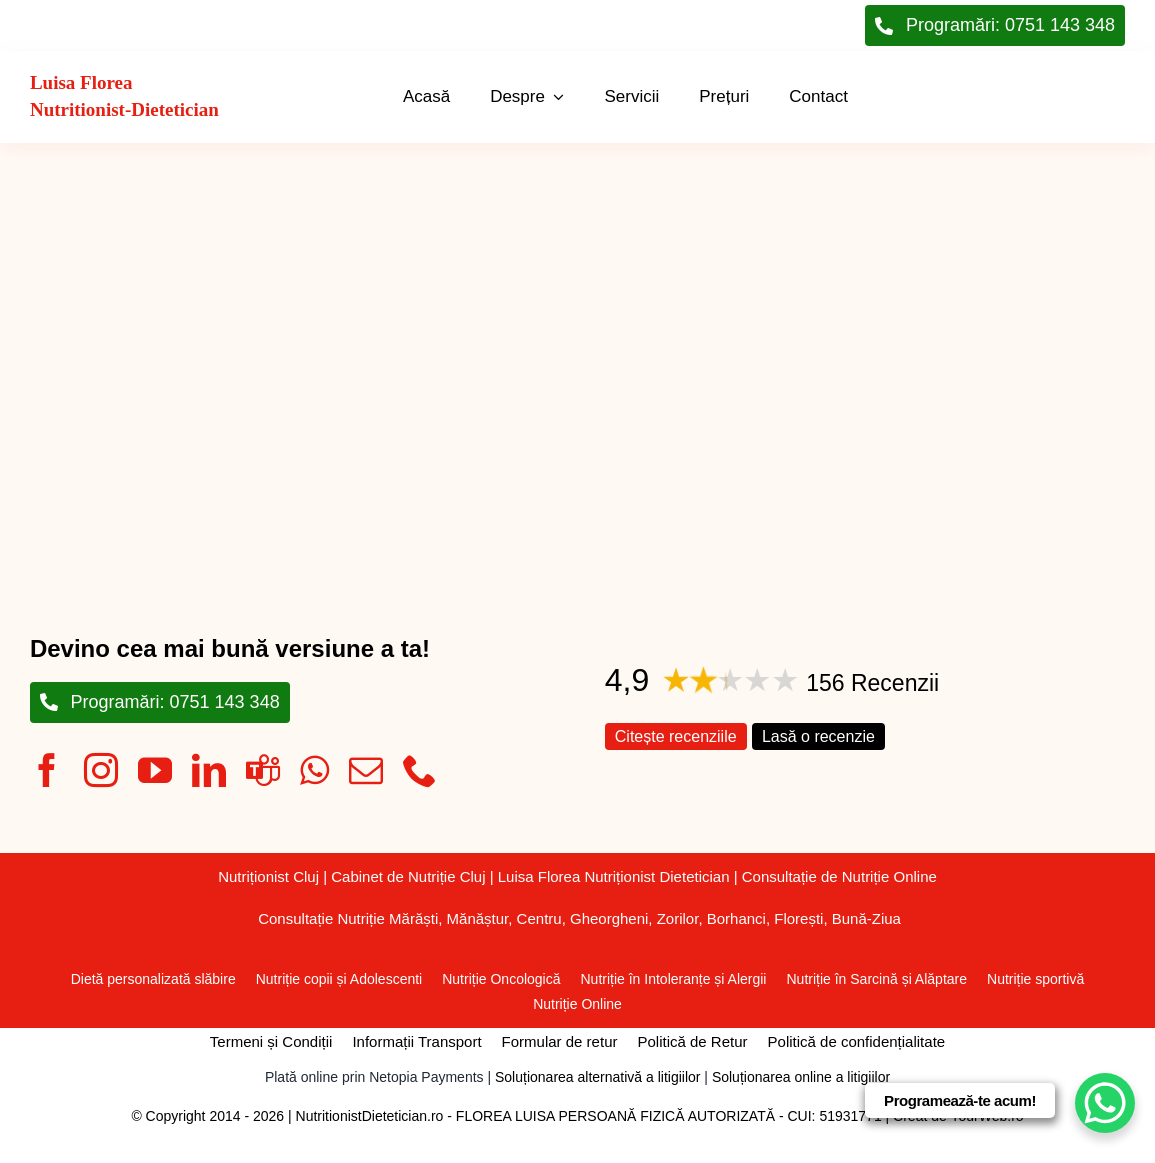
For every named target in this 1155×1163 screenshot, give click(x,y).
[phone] (420, 770)
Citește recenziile (676, 736)
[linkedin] (209, 770)
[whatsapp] (314, 770)
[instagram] (101, 770)
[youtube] (155, 770)
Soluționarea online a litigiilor (801, 1077)
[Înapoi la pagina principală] (146, 97)
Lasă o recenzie (818, 736)
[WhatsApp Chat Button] (1105, 1103)
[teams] (263, 770)
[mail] (366, 770)
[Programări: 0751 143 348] (160, 702)
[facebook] (47, 770)
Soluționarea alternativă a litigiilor (597, 1077)
